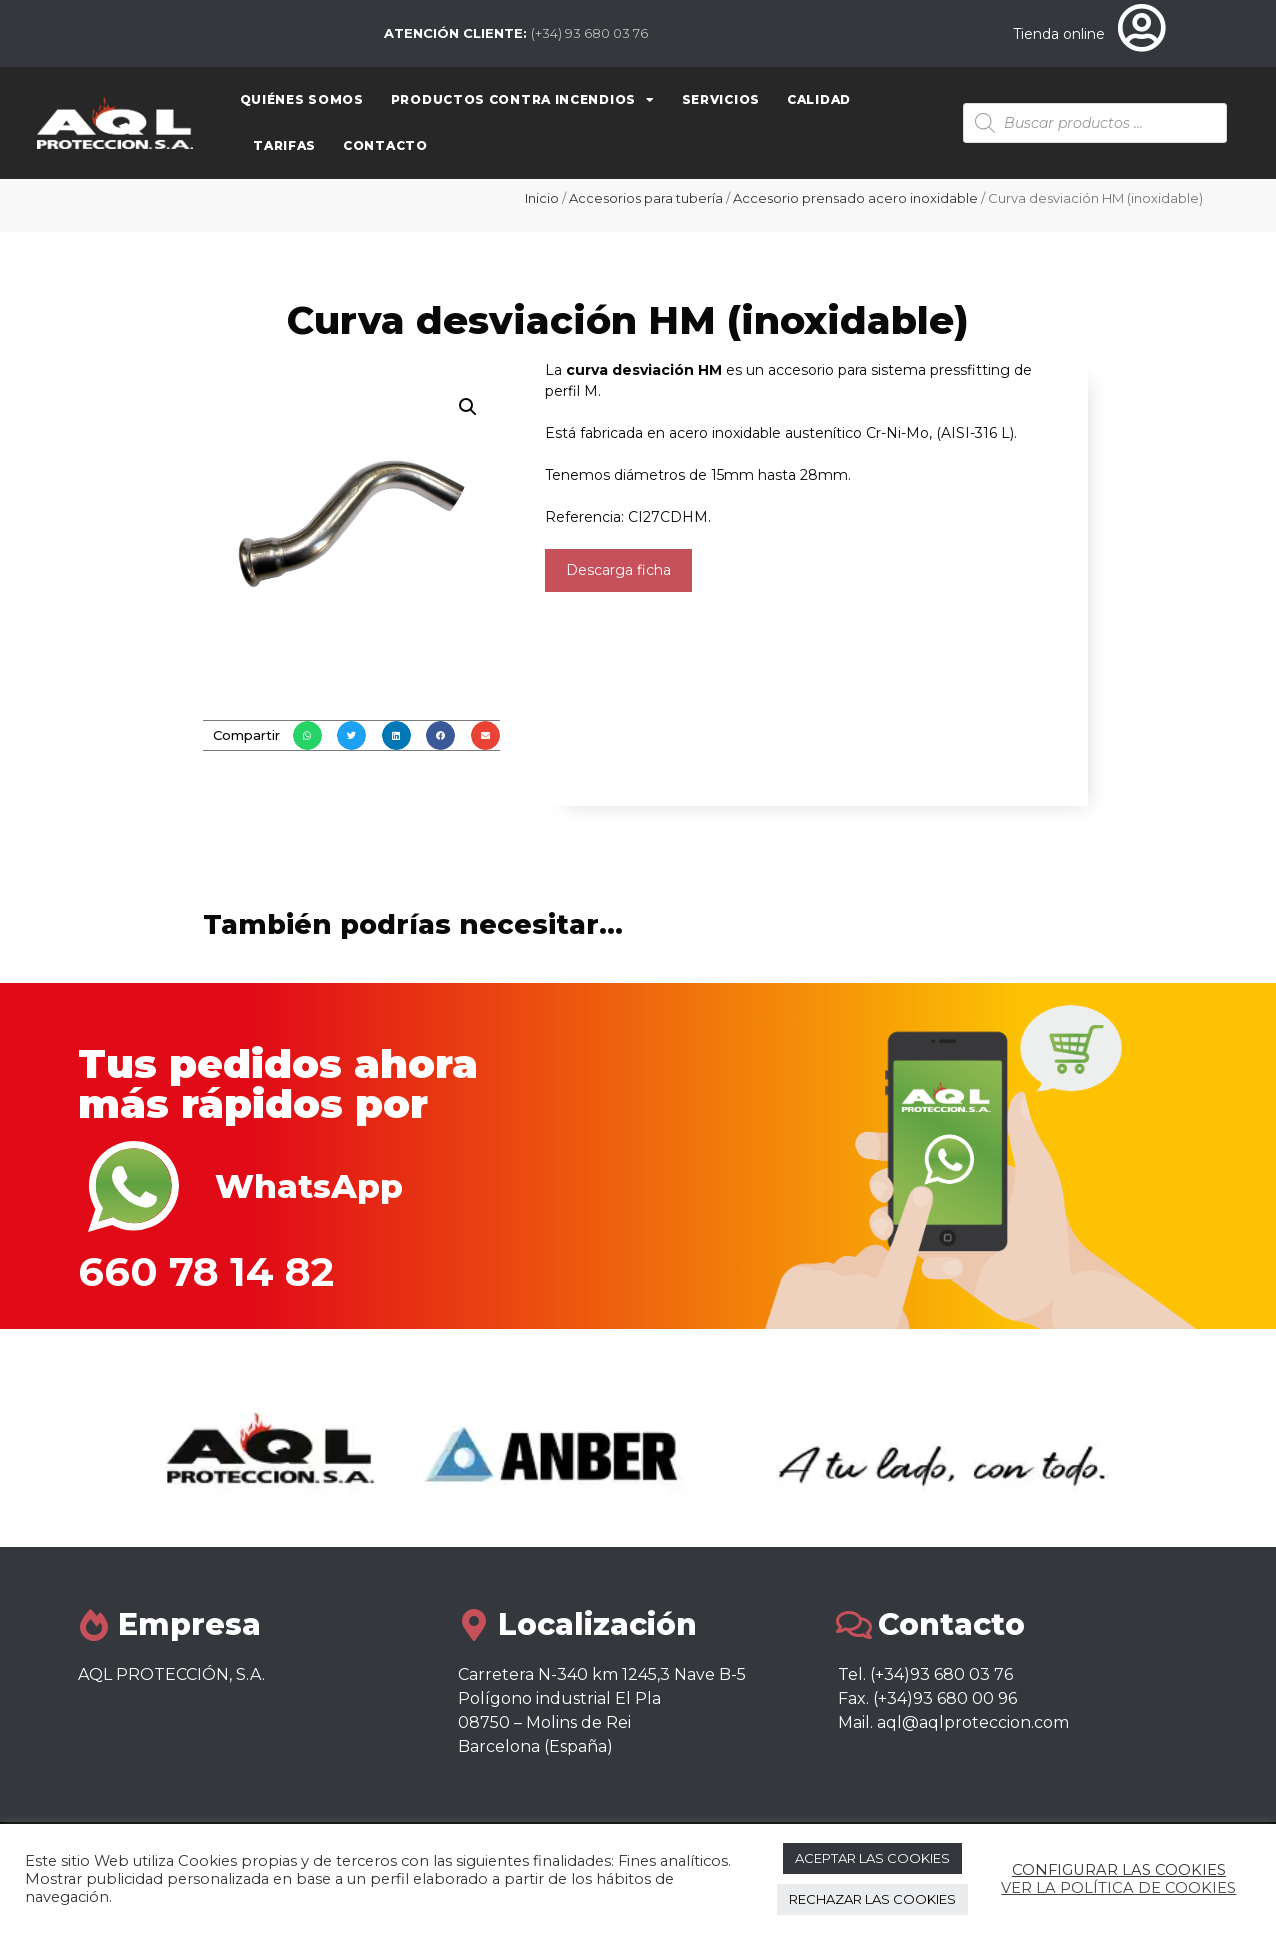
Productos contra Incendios (523, 100)
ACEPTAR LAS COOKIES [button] (872, 1858)
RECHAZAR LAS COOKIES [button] (872, 1899)
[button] (307, 735)
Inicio (542, 198)
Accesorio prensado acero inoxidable (855, 198)
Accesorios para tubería (646, 198)
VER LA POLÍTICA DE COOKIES (1118, 1888)
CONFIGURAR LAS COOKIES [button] (1119, 1870)
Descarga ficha (618, 570)
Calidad (819, 99)
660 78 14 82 (206, 1271)
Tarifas (284, 145)
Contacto (385, 145)
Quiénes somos (302, 99)
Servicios (721, 99)
